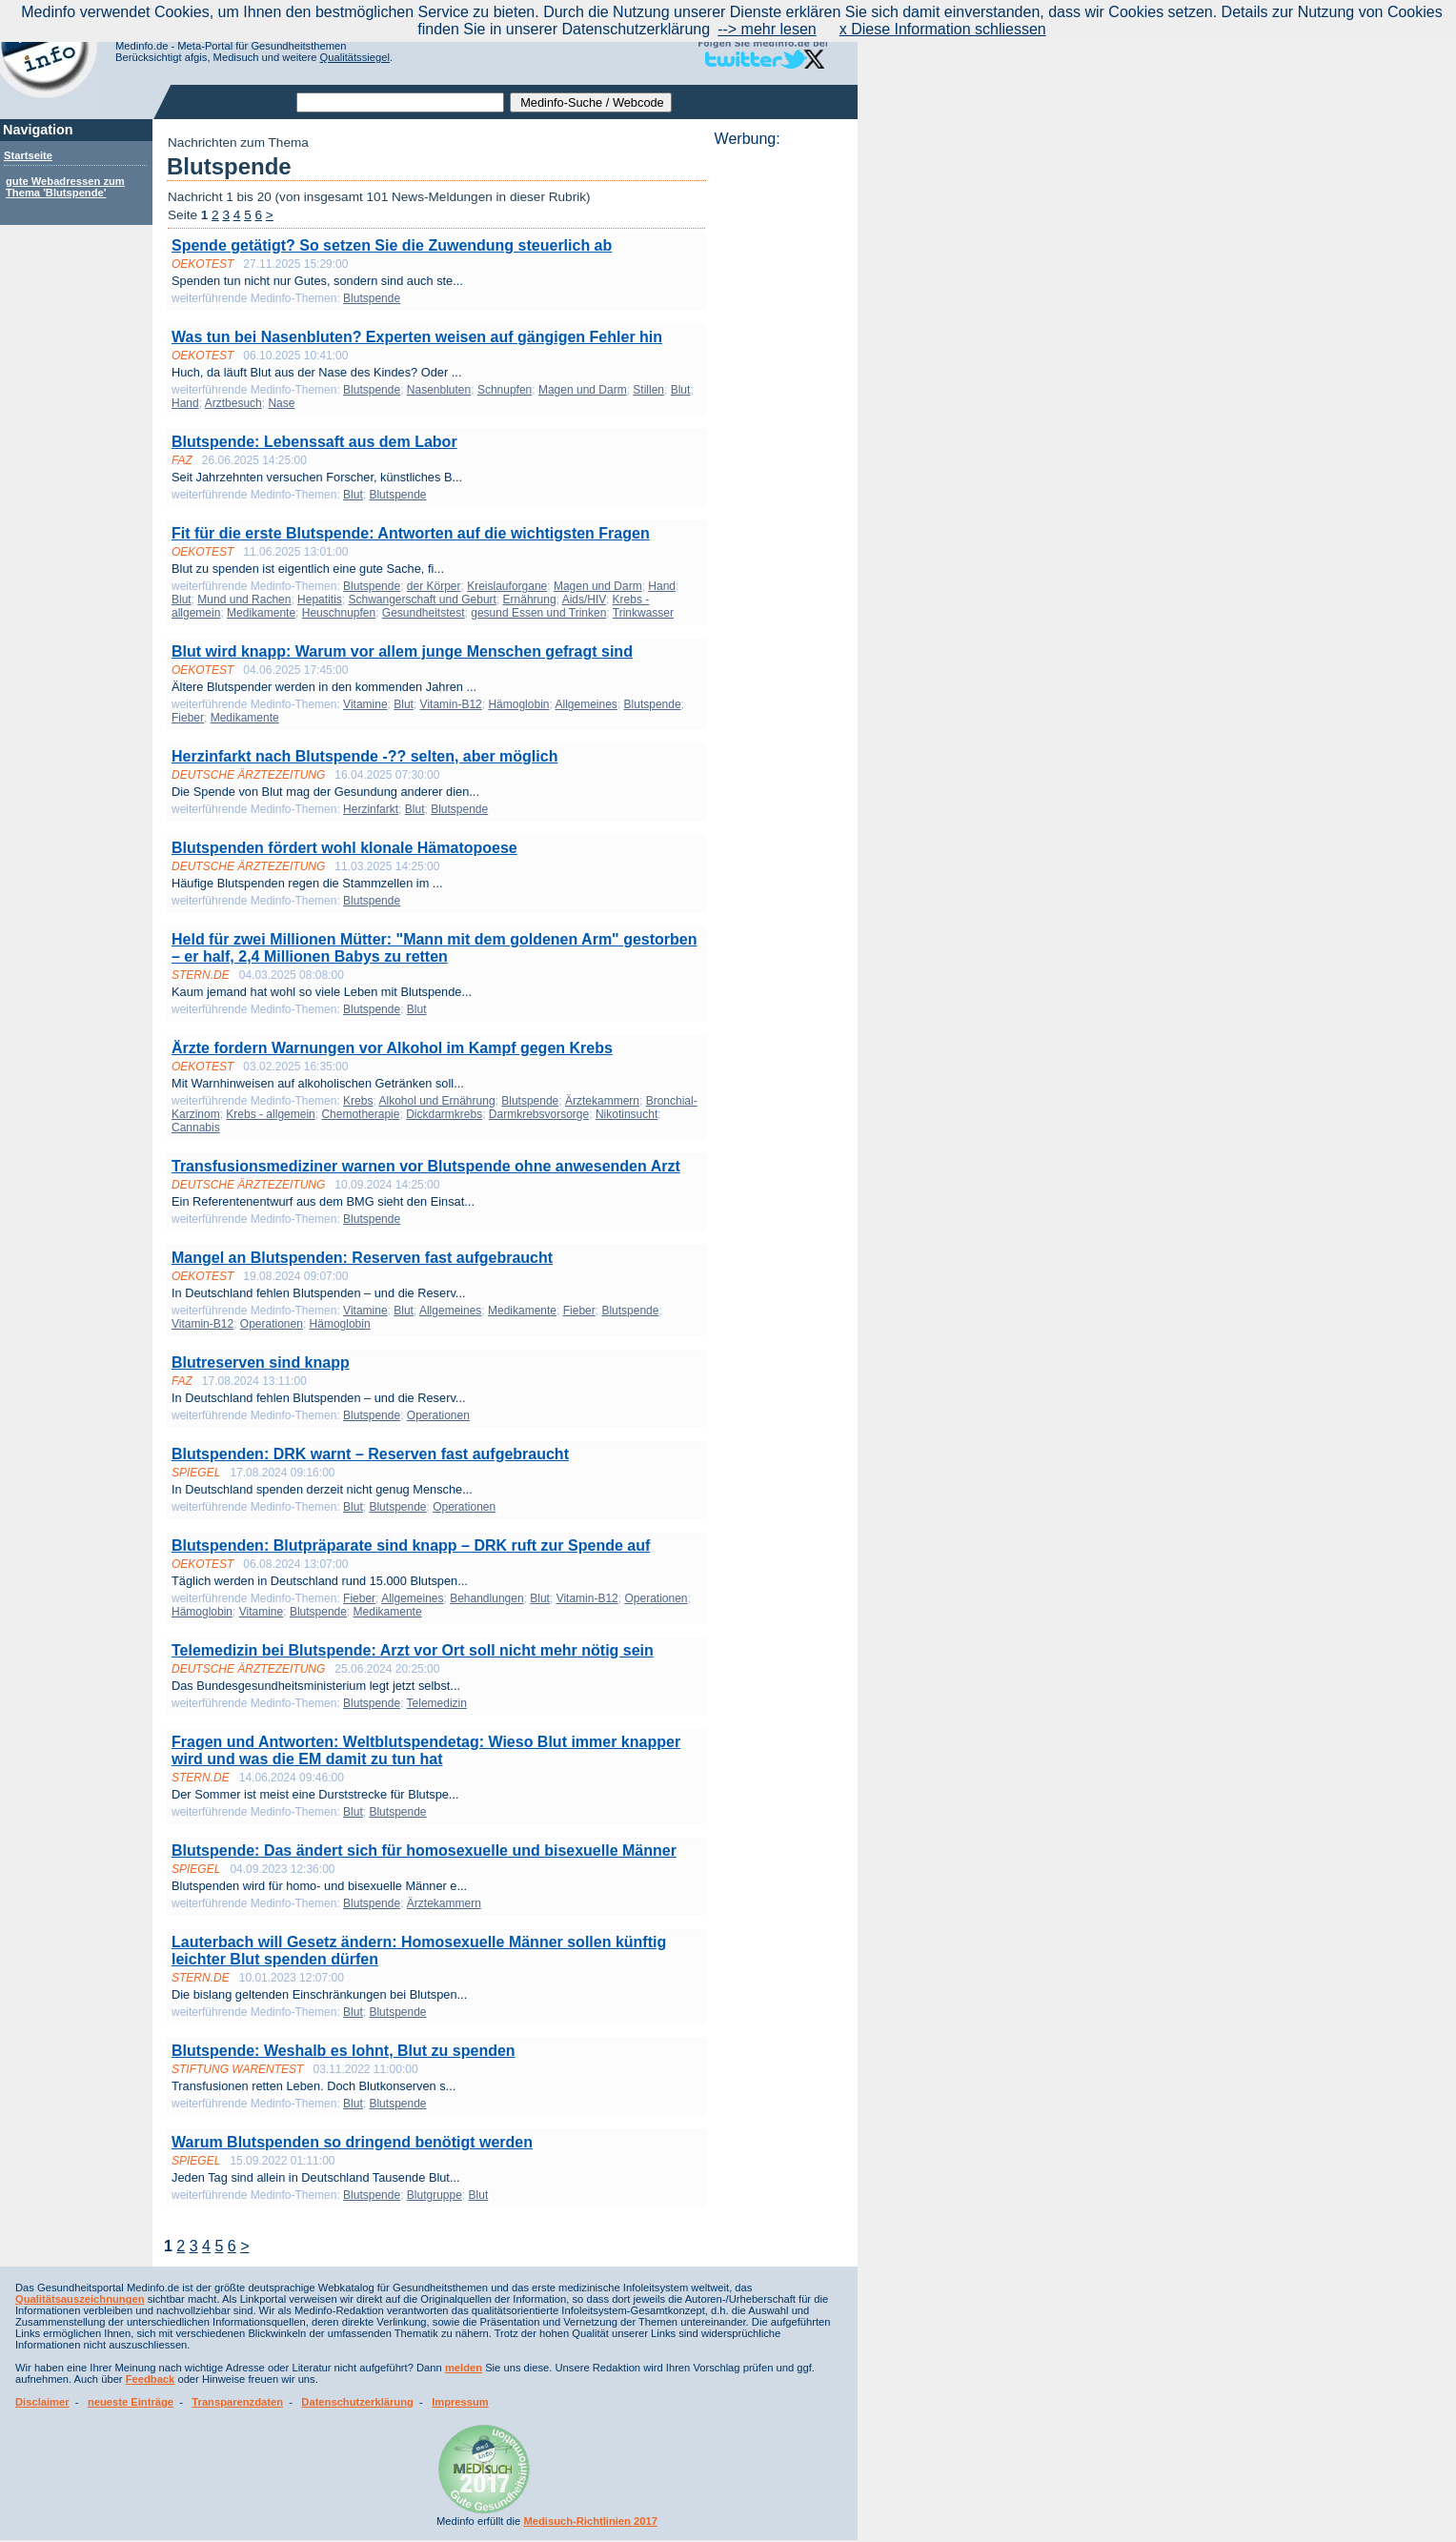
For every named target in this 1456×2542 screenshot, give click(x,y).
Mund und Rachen (244, 599)
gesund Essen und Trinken (538, 613)
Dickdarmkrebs (444, 1114)
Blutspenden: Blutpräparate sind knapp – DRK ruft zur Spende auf (411, 1545)
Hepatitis (319, 599)
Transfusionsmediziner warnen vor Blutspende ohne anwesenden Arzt (426, 1166)
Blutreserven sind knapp (261, 1362)
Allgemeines (586, 704)
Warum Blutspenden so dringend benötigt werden (352, 2142)
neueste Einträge (130, 2402)
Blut (681, 390)
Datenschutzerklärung (357, 2402)
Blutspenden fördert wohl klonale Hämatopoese (344, 848)
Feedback (150, 2379)
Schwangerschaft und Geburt (421, 599)
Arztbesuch (233, 403)
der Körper (434, 586)
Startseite (28, 155)
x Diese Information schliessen (942, 29)
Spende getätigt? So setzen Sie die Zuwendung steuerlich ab (392, 245)
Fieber (188, 717)
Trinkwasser (643, 613)
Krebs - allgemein (270, 1114)
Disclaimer (42, 2402)
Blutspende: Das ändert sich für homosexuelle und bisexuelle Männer (424, 1850)
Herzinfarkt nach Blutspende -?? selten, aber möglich (364, 756)
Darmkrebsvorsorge (539, 1114)
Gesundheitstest (423, 613)
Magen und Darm (582, 390)
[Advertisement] (780, 434)
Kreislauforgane (507, 586)
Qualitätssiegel (355, 57)
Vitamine (365, 704)
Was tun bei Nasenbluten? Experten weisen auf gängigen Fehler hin (417, 337)
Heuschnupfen (338, 613)
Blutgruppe (434, 2195)
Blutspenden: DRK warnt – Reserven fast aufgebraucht (370, 1454)
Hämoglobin (518, 704)
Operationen (271, 1324)
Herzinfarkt (370, 809)
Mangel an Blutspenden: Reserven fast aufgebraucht (362, 1258)
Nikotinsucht (626, 1114)
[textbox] (400, 102)
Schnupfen (504, 390)
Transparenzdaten (237, 2402)
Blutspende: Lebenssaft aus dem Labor (314, 442)
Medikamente (261, 613)
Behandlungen (486, 1598)
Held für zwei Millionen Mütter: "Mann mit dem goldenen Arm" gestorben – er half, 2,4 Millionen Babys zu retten (435, 948)
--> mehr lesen (767, 29)
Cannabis (196, 1127)
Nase (281, 403)
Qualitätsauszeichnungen (80, 2299)
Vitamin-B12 (451, 704)
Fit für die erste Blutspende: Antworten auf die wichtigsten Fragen (411, 533)
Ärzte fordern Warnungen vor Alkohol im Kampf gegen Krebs (392, 1048)
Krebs (358, 1101)
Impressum (460, 2402)
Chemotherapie (360, 1114)
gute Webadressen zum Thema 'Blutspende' (65, 186)
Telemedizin (437, 1703)
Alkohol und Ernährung (436, 1101)
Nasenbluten (439, 390)
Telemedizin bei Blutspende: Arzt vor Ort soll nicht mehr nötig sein (413, 1650)
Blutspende (371, 298)
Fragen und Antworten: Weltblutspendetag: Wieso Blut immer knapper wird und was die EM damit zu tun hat (426, 1750)
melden (463, 2367)
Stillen (648, 390)
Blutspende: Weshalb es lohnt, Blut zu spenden (344, 2051)
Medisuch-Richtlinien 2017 (590, 2521)
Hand (185, 403)
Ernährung (529, 599)
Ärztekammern (602, 1101)
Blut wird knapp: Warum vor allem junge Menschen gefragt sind (402, 651)
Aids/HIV (584, 599)
